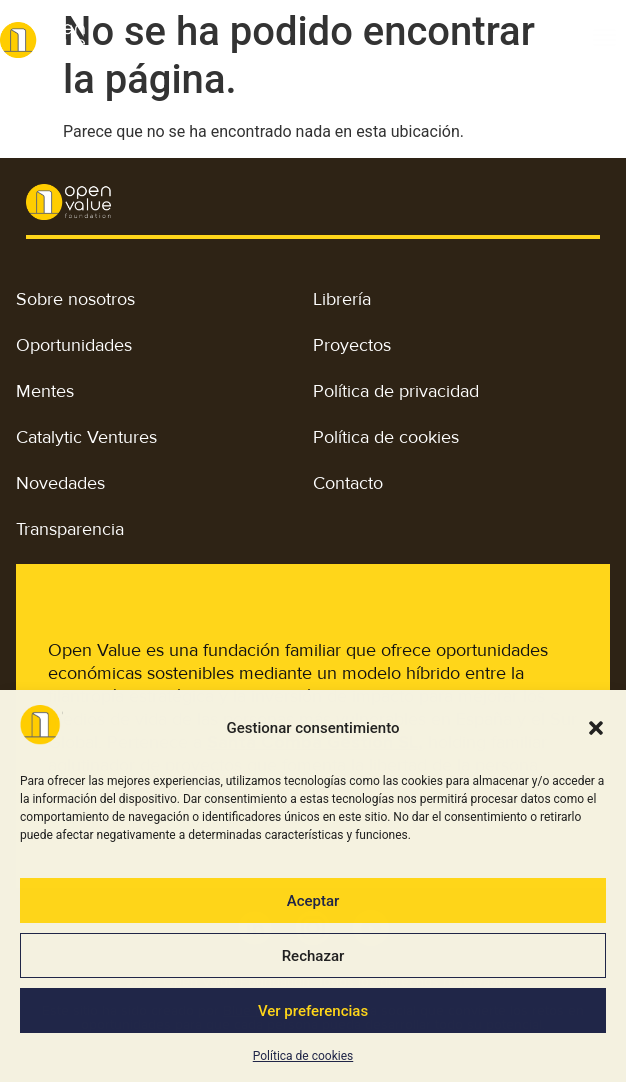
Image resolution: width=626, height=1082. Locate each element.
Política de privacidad (396, 391)
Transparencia (70, 529)
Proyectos (352, 345)
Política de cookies (303, 1056)
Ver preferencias (313, 1011)
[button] (596, 728)
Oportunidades (74, 345)
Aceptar (313, 901)
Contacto (348, 483)
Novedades (60, 483)
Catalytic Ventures (86, 437)
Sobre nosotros (75, 299)
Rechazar (313, 956)
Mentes (45, 391)
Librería (342, 299)
